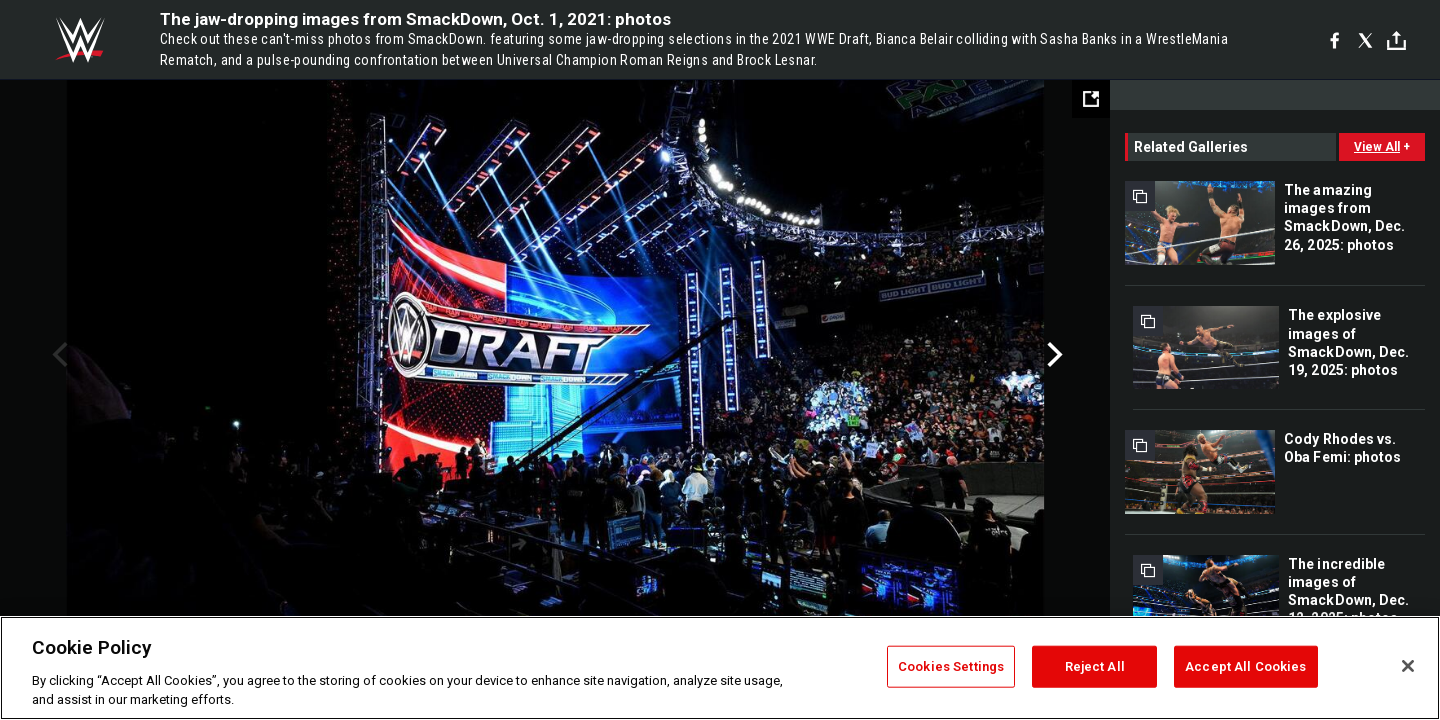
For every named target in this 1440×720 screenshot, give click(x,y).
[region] (720, 668)
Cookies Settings (951, 666)
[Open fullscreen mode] (1091, 99)
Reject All (1095, 666)
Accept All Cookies (1245, 666)
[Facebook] (1334, 40)
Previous (57, 355)
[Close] (1408, 666)
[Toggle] (1396, 40)
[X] (1365, 40)
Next (1052, 355)
